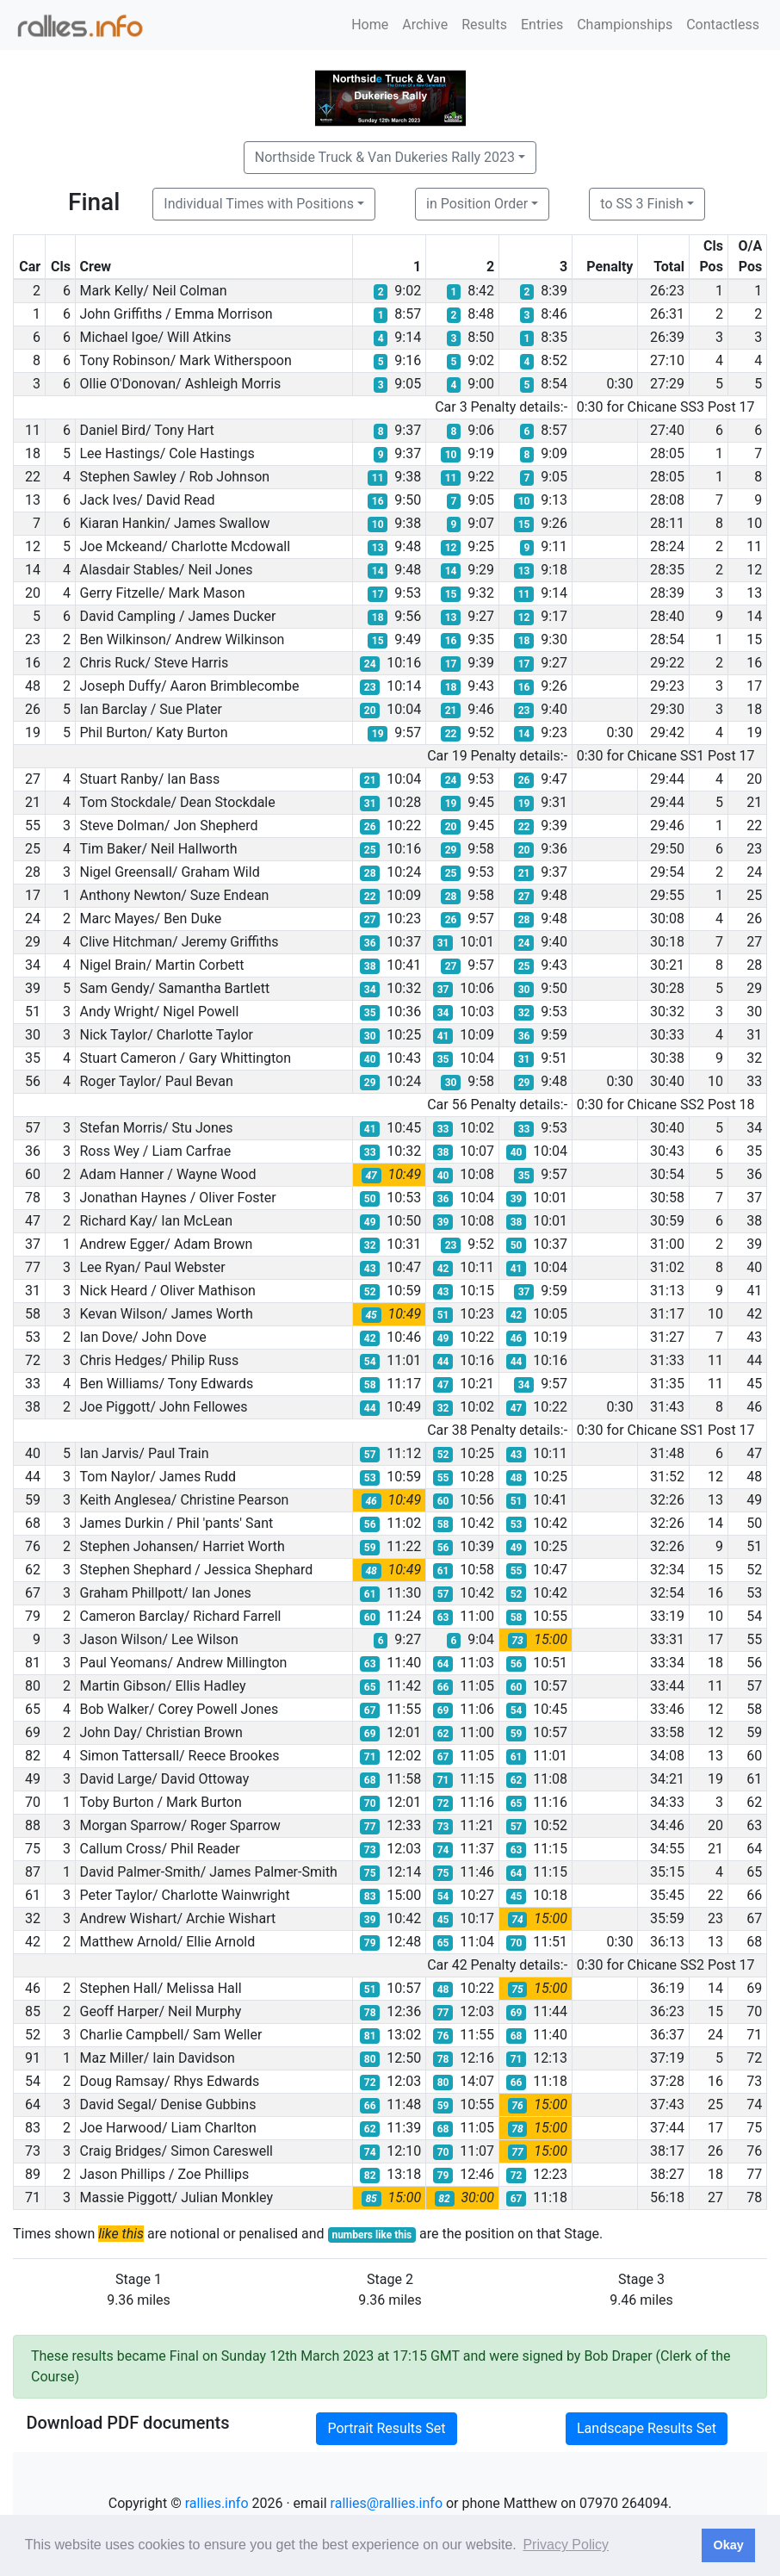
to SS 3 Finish (642, 204)
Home (369, 24)
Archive (425, 24)
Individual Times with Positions (259, 204)
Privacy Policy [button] (566, 2544)
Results (484, 24)
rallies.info (217, 2503)
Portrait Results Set (386, 2428)
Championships (624, 24)
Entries (542, 24)
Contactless (722, 24)
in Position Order (477, 204)
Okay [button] (728, 2545)
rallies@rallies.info (387, 2503)
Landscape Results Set (646, 2428)
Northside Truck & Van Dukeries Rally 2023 (385, 157)
